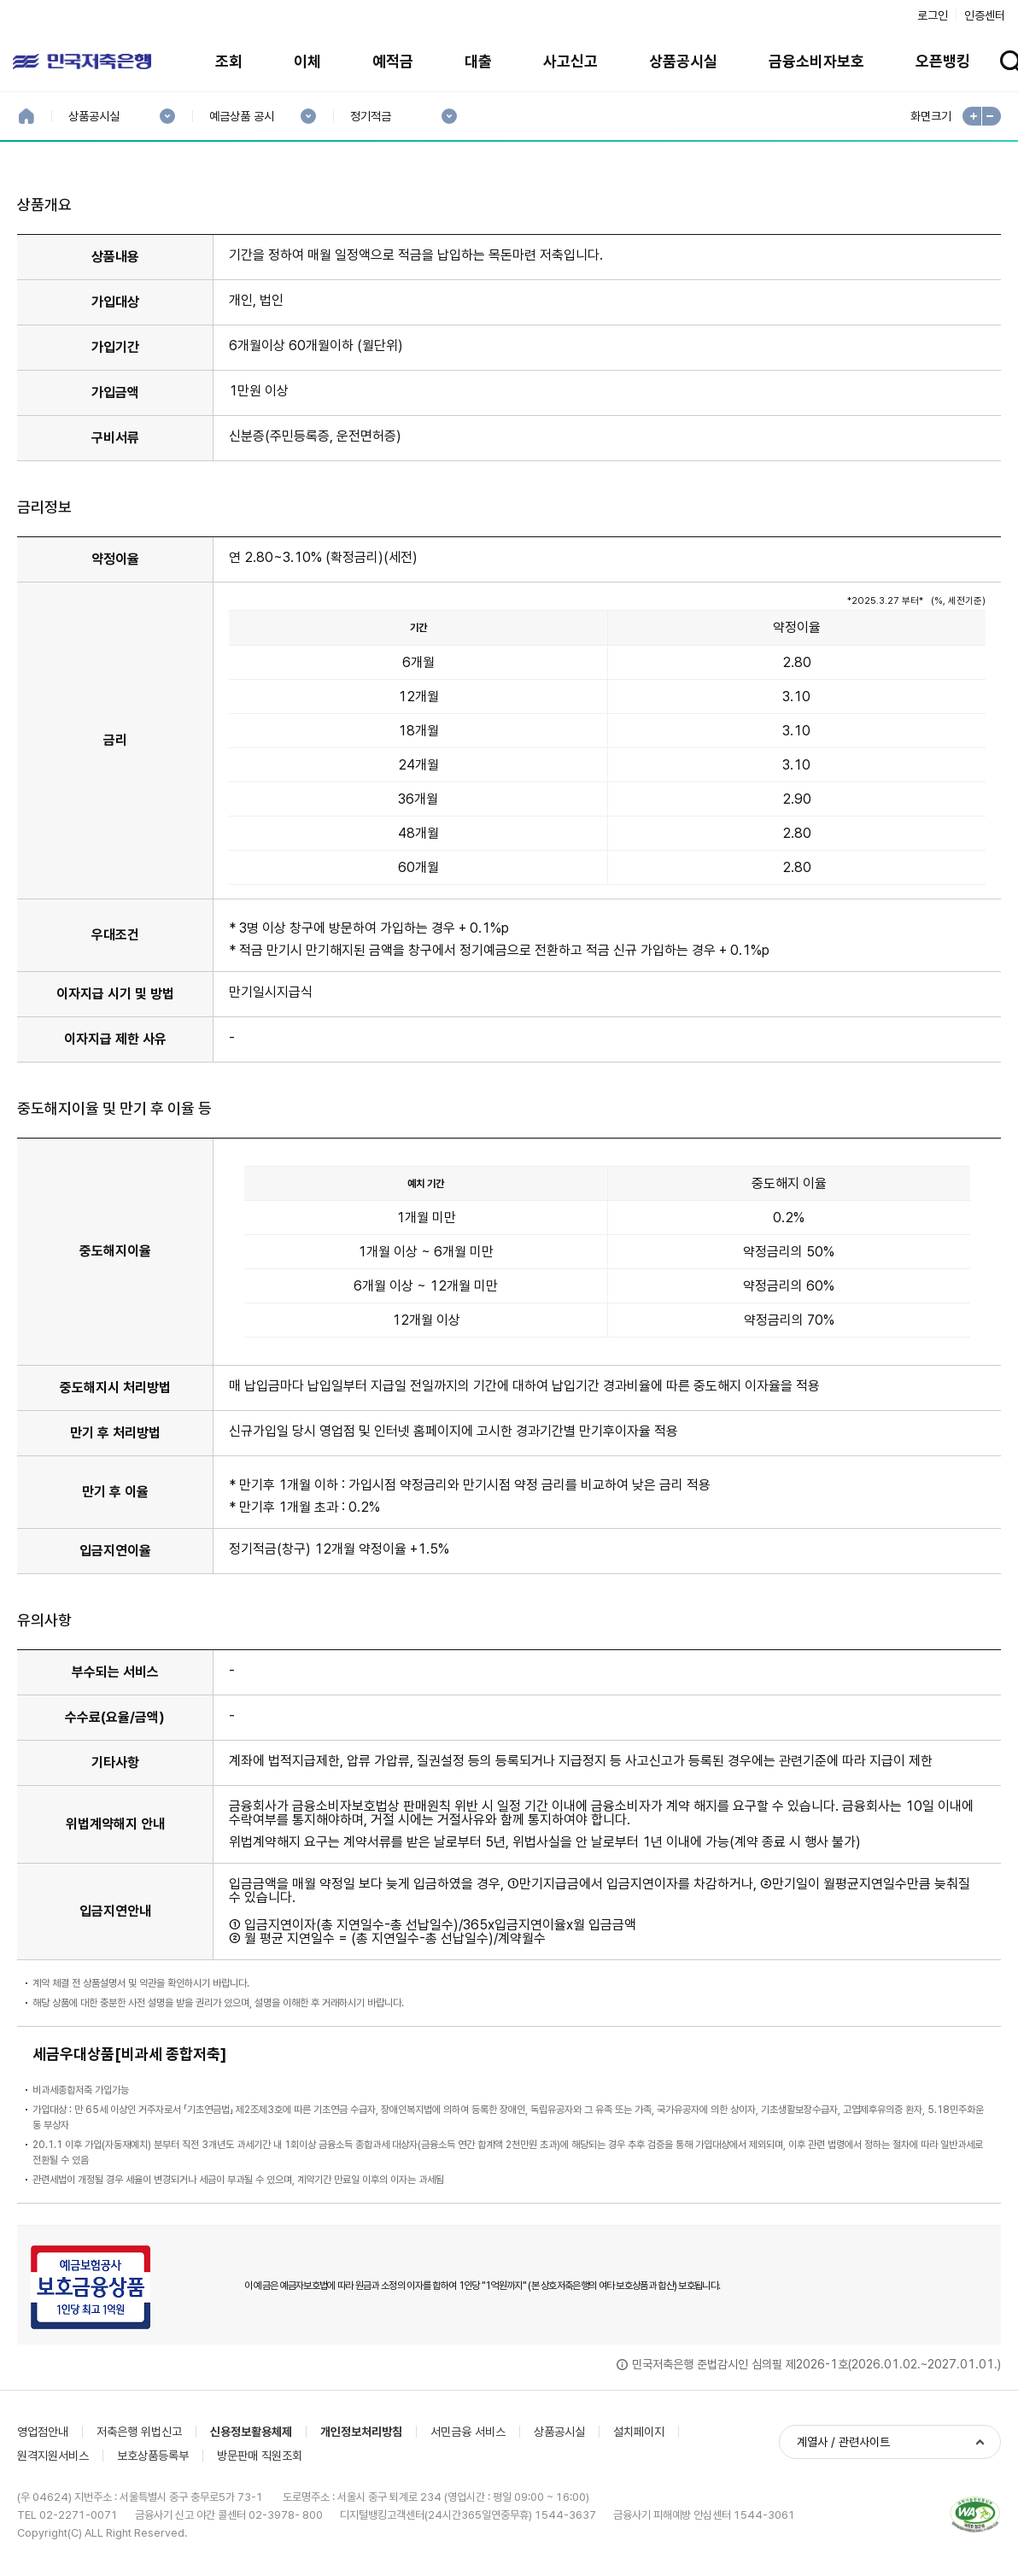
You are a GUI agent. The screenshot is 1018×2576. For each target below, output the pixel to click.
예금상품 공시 (241, 116)
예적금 (392, 61)
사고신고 (570, 61)
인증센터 (984, 15)
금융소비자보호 (816, 61)
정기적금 (370, 116)
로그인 (932, 15)
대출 (478, 61)
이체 (307, 61)
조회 (229, 61)
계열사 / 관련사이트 (843, 2442)
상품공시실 (683, 61)
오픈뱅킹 (943, 61)
